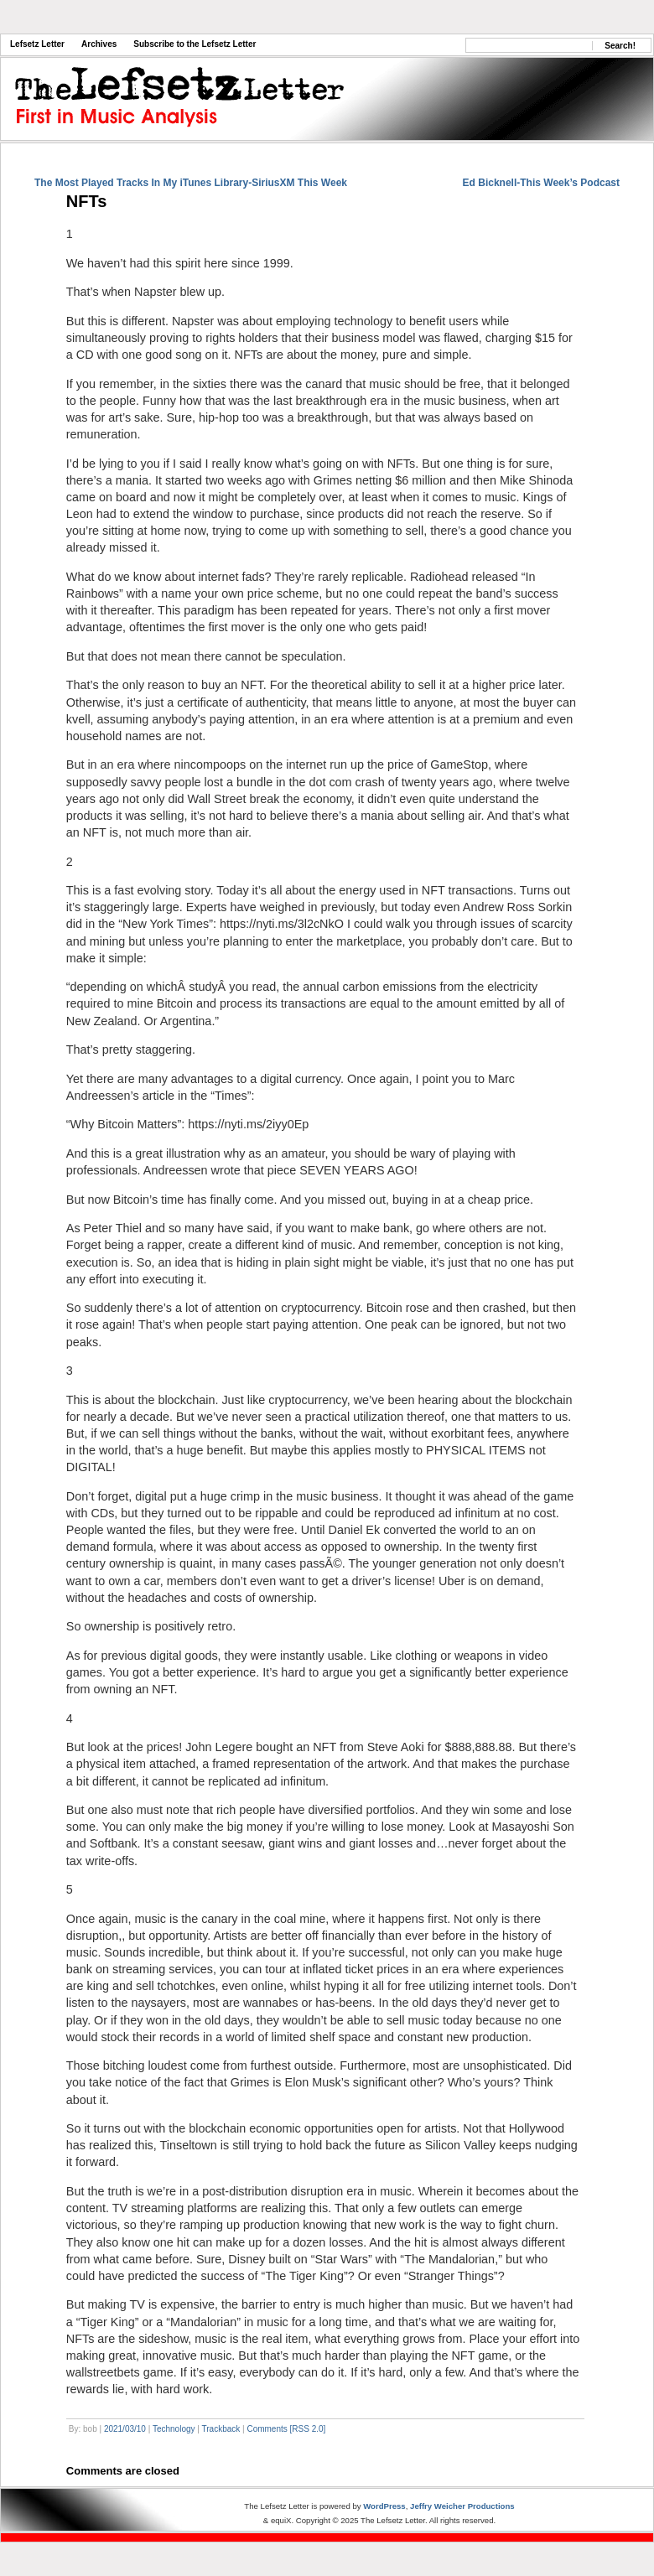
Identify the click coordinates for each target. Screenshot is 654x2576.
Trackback (221, 2428)
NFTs (86, 201)
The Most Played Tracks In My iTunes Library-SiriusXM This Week (190, 183)
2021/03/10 (125, 2428)
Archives (99, 44)
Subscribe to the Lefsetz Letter (194, 44)
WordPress (384, 2506)
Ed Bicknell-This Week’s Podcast (541, 183)
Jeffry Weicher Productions (462, 2506)
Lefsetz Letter (37, 44)
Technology (174, 2428)
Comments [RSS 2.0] (286, 2428)
